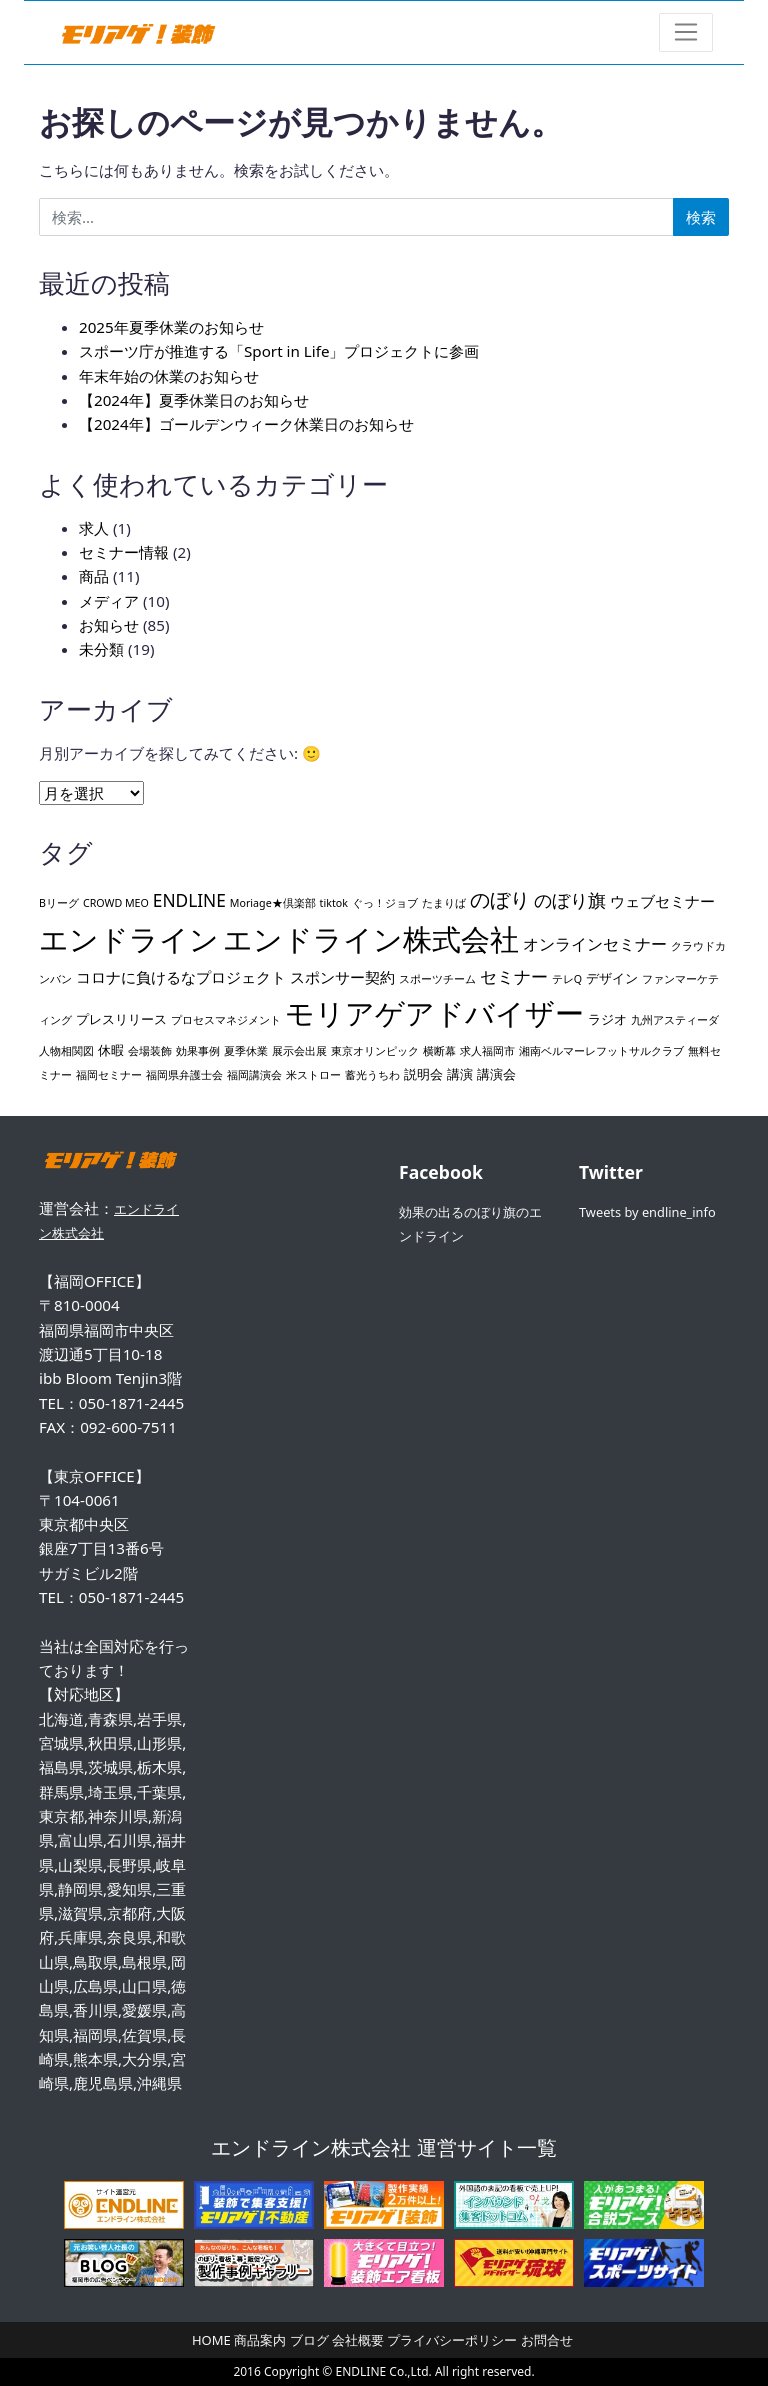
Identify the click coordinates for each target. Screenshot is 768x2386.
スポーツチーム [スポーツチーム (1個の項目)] (437, 979)
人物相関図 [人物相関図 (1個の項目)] (66, 1051)
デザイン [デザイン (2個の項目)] (612, 978)
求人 (94, 528)
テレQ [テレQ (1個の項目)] (567, 979)
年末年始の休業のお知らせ (169, 376)
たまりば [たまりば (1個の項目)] (444, 903)
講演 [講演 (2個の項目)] (460, 1074)
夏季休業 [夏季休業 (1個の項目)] (246, 1051)
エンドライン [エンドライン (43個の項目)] (129, 939)
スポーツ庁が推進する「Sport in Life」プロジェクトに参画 (279, 351)
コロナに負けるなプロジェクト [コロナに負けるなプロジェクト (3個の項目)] (181, 977)
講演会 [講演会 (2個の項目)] (496, 1074)
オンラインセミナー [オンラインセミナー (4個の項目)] (595, 944)
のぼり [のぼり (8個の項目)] (500, 899)
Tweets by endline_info (647, 1212)
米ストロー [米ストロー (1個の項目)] (313, 1075)
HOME (211, 2340)
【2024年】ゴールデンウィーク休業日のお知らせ (246, 424)
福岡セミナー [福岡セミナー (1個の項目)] (109, 1075)
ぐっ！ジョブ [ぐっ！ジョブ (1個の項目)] (385, 903)
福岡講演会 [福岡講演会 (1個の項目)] (254, 1075)
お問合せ (547, 2340)
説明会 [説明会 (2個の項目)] (423, 1074)
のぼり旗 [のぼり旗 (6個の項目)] (570, 899)
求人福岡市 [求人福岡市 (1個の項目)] (487, 1051)
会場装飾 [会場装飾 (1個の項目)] (150, 1051)
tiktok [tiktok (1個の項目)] (334, 903)
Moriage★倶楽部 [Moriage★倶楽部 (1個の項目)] (273, 903)
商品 (94, 576)
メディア (109, 601)
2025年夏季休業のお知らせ (171, 327)
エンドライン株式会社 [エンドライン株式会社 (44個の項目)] (371, 939)
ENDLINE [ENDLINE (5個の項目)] (189, 900)
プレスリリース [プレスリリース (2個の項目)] (121, 1019)
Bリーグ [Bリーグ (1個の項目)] (59, 903)
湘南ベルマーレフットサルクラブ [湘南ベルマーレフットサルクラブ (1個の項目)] (601, 1051)
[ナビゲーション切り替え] (686, 32)
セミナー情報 (124, 552)
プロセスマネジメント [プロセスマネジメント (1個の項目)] (226, 1020)
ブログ (309, 2340)
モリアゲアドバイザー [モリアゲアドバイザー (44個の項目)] (434, 1013)
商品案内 (260, 2340)
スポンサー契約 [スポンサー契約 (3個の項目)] (342, 977)
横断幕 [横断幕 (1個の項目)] (439, 1051)
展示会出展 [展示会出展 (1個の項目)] (299, 1051)
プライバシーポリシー (452, 2340)
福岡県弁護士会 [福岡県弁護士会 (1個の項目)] (184, 1075)
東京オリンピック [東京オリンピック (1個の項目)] (375, 1051)
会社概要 (358, 2340)
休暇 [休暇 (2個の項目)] (111, 1050)
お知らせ (109, 625)
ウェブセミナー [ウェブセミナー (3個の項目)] (662, 901)
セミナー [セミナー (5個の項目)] (514, 976)
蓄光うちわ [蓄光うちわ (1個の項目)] (372, 1075)
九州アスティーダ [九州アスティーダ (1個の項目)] (675, 1020)
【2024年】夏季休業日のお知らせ (194, 400)
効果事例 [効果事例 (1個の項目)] (198, 1051)
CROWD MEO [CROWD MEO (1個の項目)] (116, 903)
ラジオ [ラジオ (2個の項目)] (607, 1019)
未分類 (101, 649)
